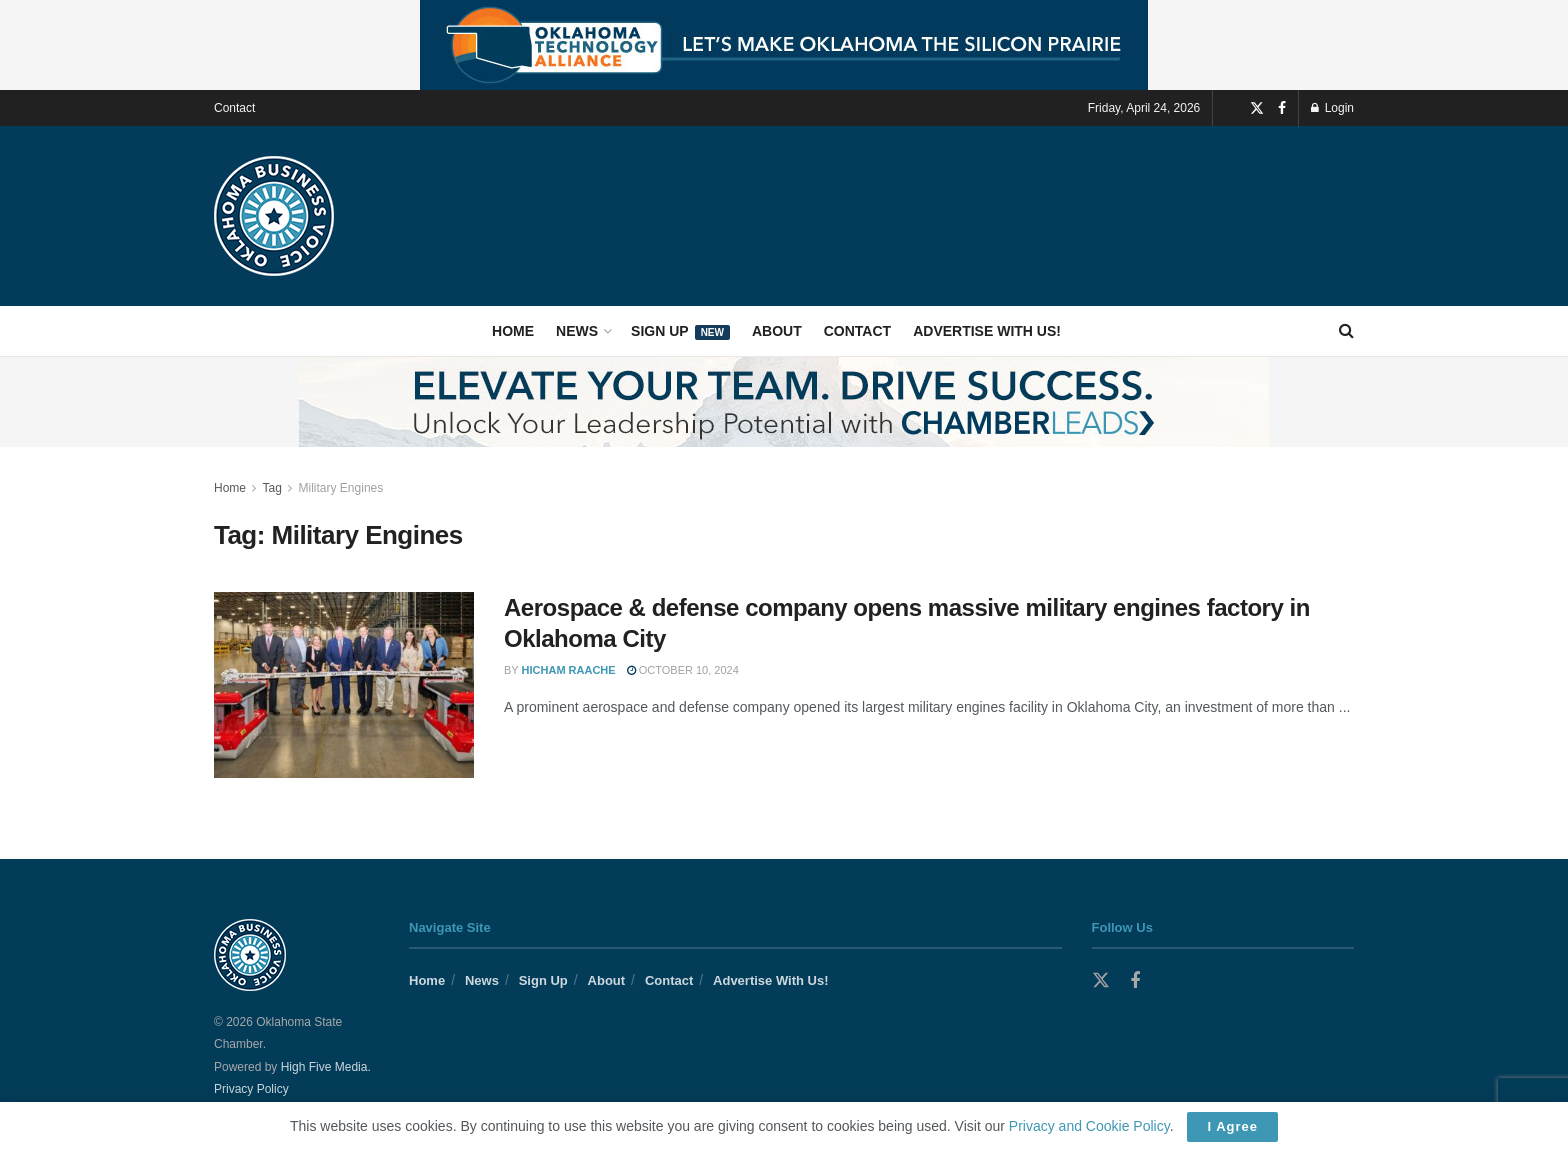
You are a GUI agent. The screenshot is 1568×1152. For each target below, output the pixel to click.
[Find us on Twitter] (1257, 108)
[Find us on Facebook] (1282, 108)
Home (513, 331)
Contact (234, 108)
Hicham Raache (569, 670)
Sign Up (680, 331)
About (777, 331)
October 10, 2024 (683, 670)
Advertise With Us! (987, 331)
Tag (271, 488)
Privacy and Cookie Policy (1089, 1126)
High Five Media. (326, 1067)
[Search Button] (1346, 331)
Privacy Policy (251, 1089)
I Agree (1232, 1126)
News (577, 331)
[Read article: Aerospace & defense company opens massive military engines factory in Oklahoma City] (344, 685)
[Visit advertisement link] (784, 45)
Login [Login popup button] (1332, 108)
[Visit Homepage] (274, 216)
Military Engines (341, 488)
